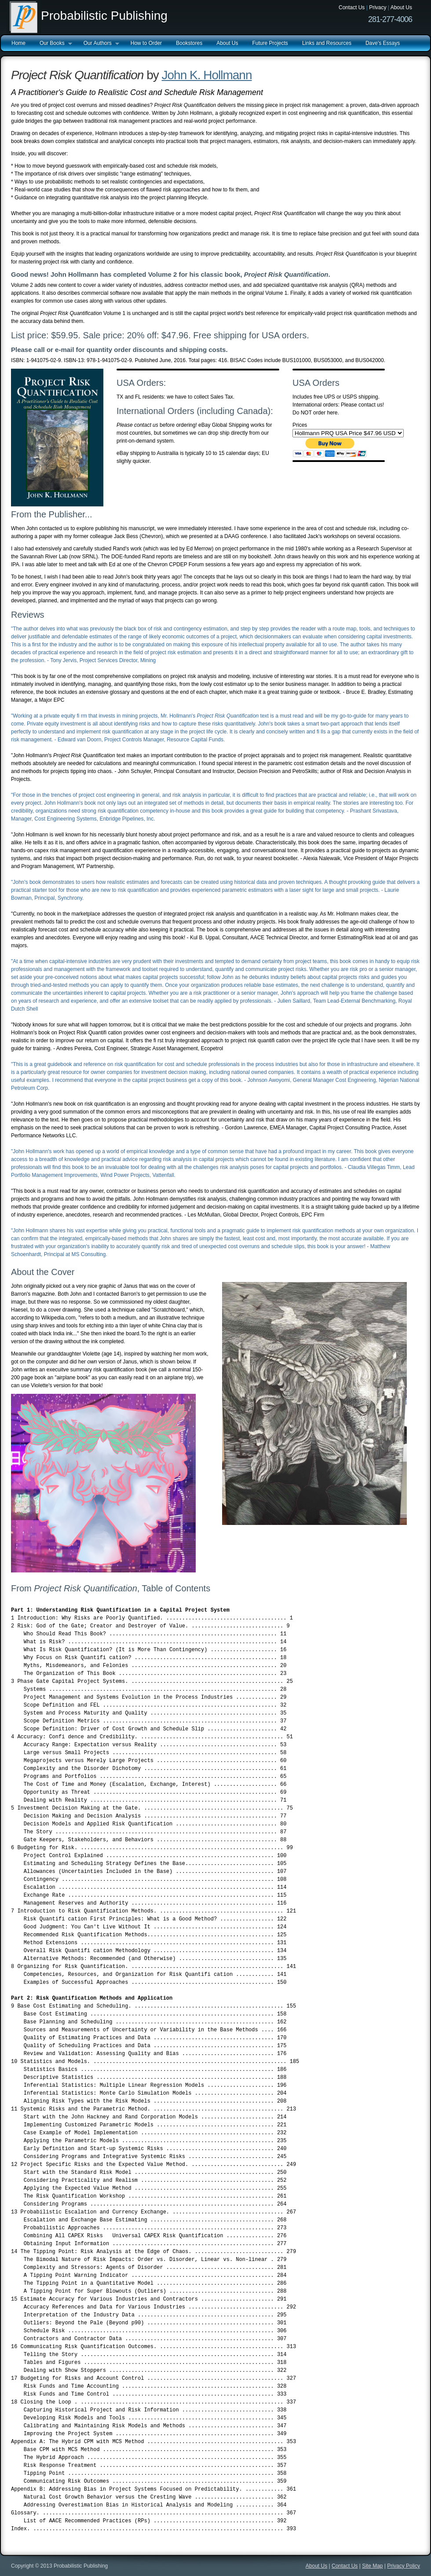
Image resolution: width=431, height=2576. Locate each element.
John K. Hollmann (207, 75)
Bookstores (189, 43)
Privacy (377, 7)
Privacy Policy (403, 2566)
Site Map (372, 2566)
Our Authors (98, 43)
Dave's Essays (382, 43)
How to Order (146, 43)
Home (18, 43)
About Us (401, 7)
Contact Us (352, 7)
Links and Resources (326, 43)
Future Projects (270, 43)
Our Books (52, 43)
